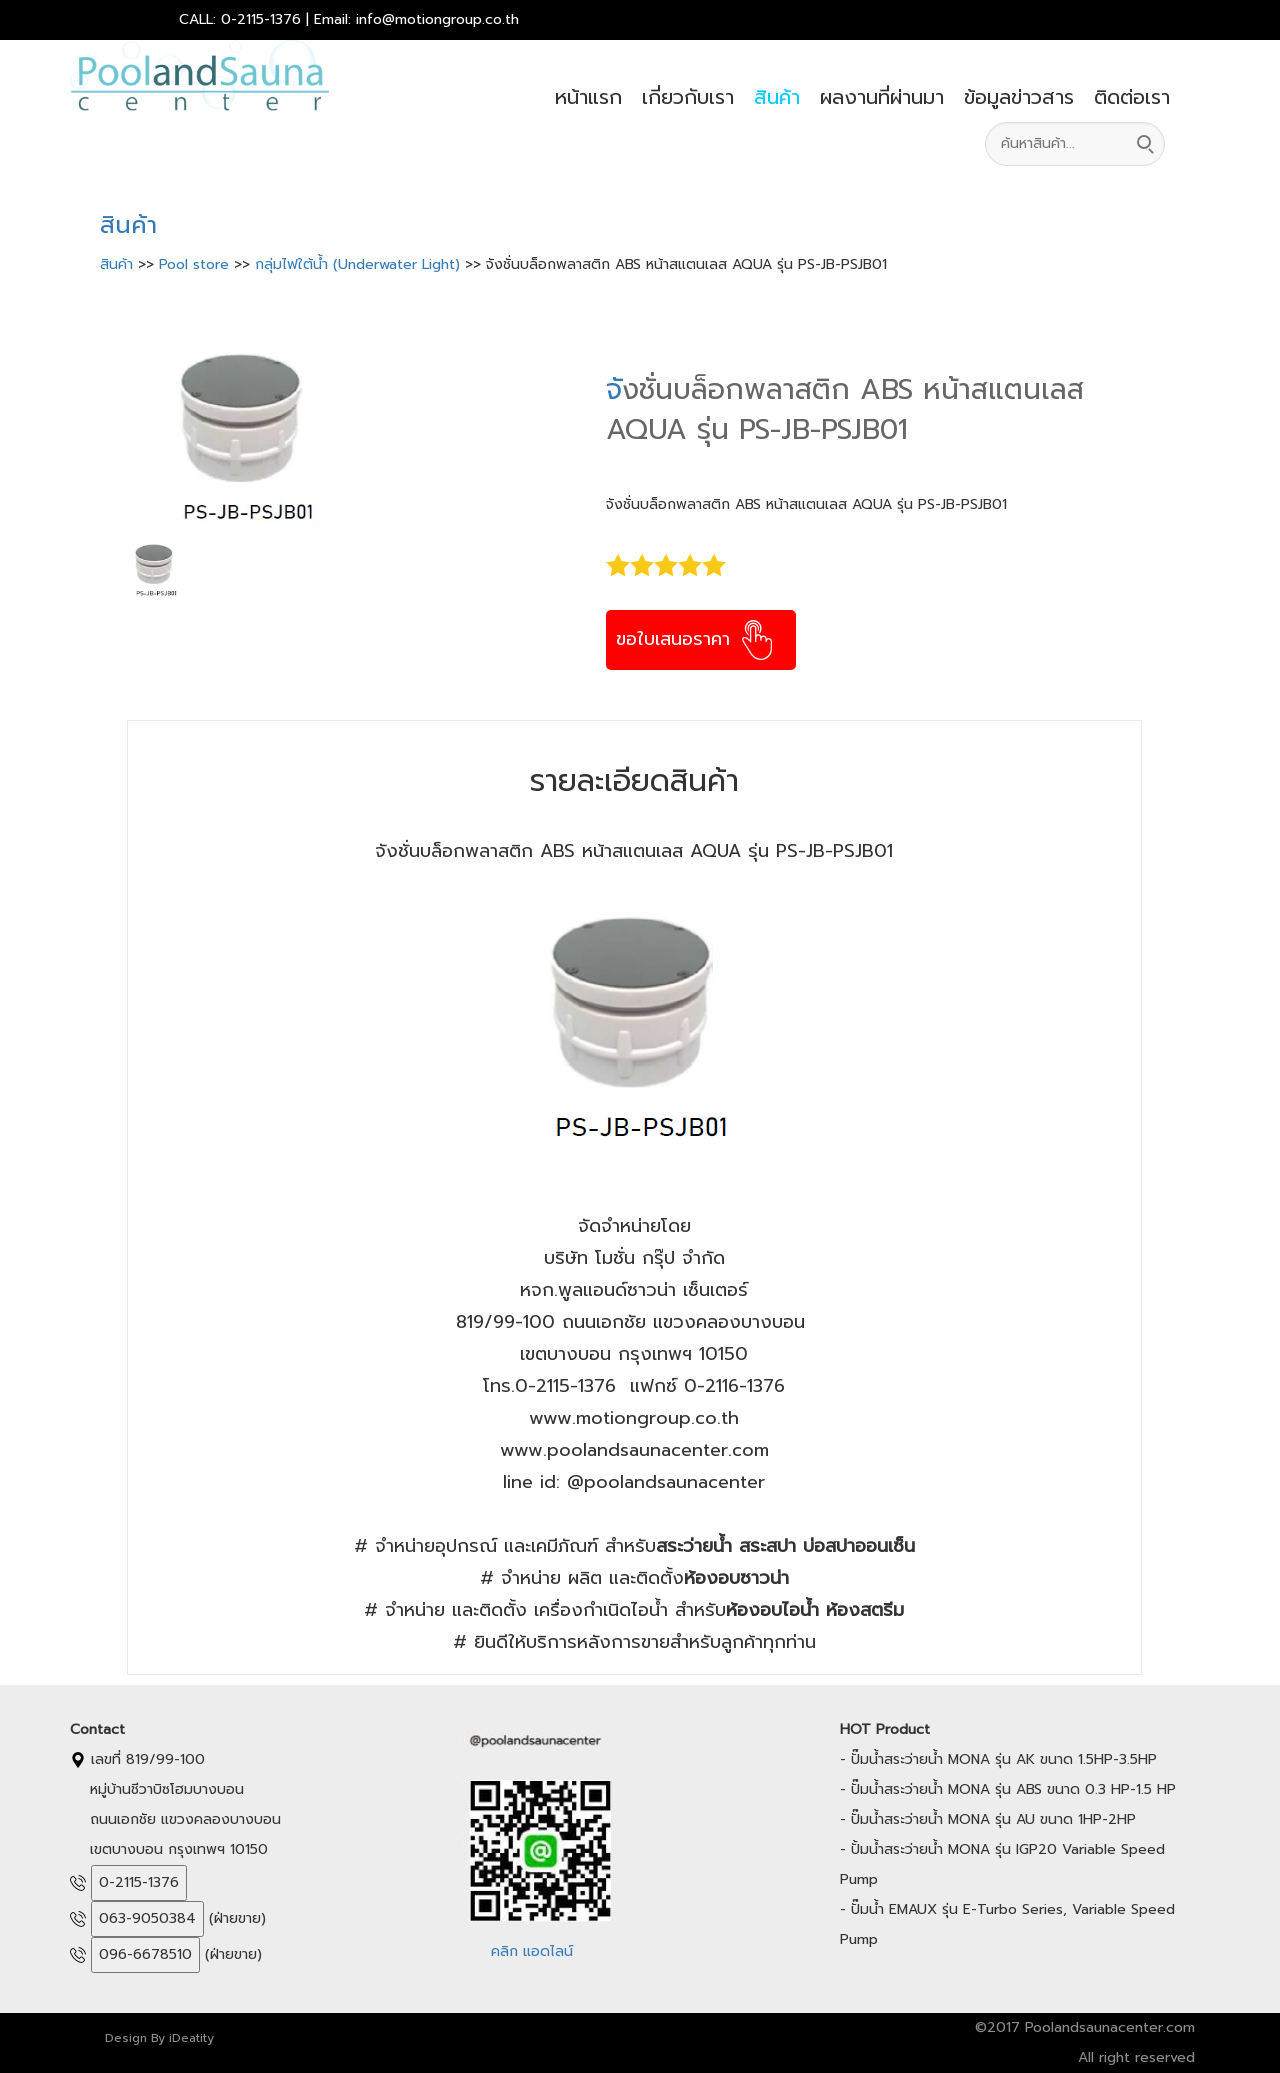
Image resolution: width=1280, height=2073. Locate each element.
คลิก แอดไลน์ (532, 1951)
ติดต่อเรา (1132, 97)
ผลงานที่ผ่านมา (882, 97)
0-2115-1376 (139, 1882)
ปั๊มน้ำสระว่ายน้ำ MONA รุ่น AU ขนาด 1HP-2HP (993, 1819)
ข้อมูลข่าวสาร (1019, 97)
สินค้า (777, 97)
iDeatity (191, 2038)
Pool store (196, 264)
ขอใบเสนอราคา (696, 639)
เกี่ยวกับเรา (688, 97)
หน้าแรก (588, 97)
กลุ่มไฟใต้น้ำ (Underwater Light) (360, 264)
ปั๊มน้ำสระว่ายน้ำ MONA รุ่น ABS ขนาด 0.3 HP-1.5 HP (1013, 1789)
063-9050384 (147, 1918)
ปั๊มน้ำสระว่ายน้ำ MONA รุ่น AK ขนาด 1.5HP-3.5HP (1004, 1759)
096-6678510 (145, 1954)
